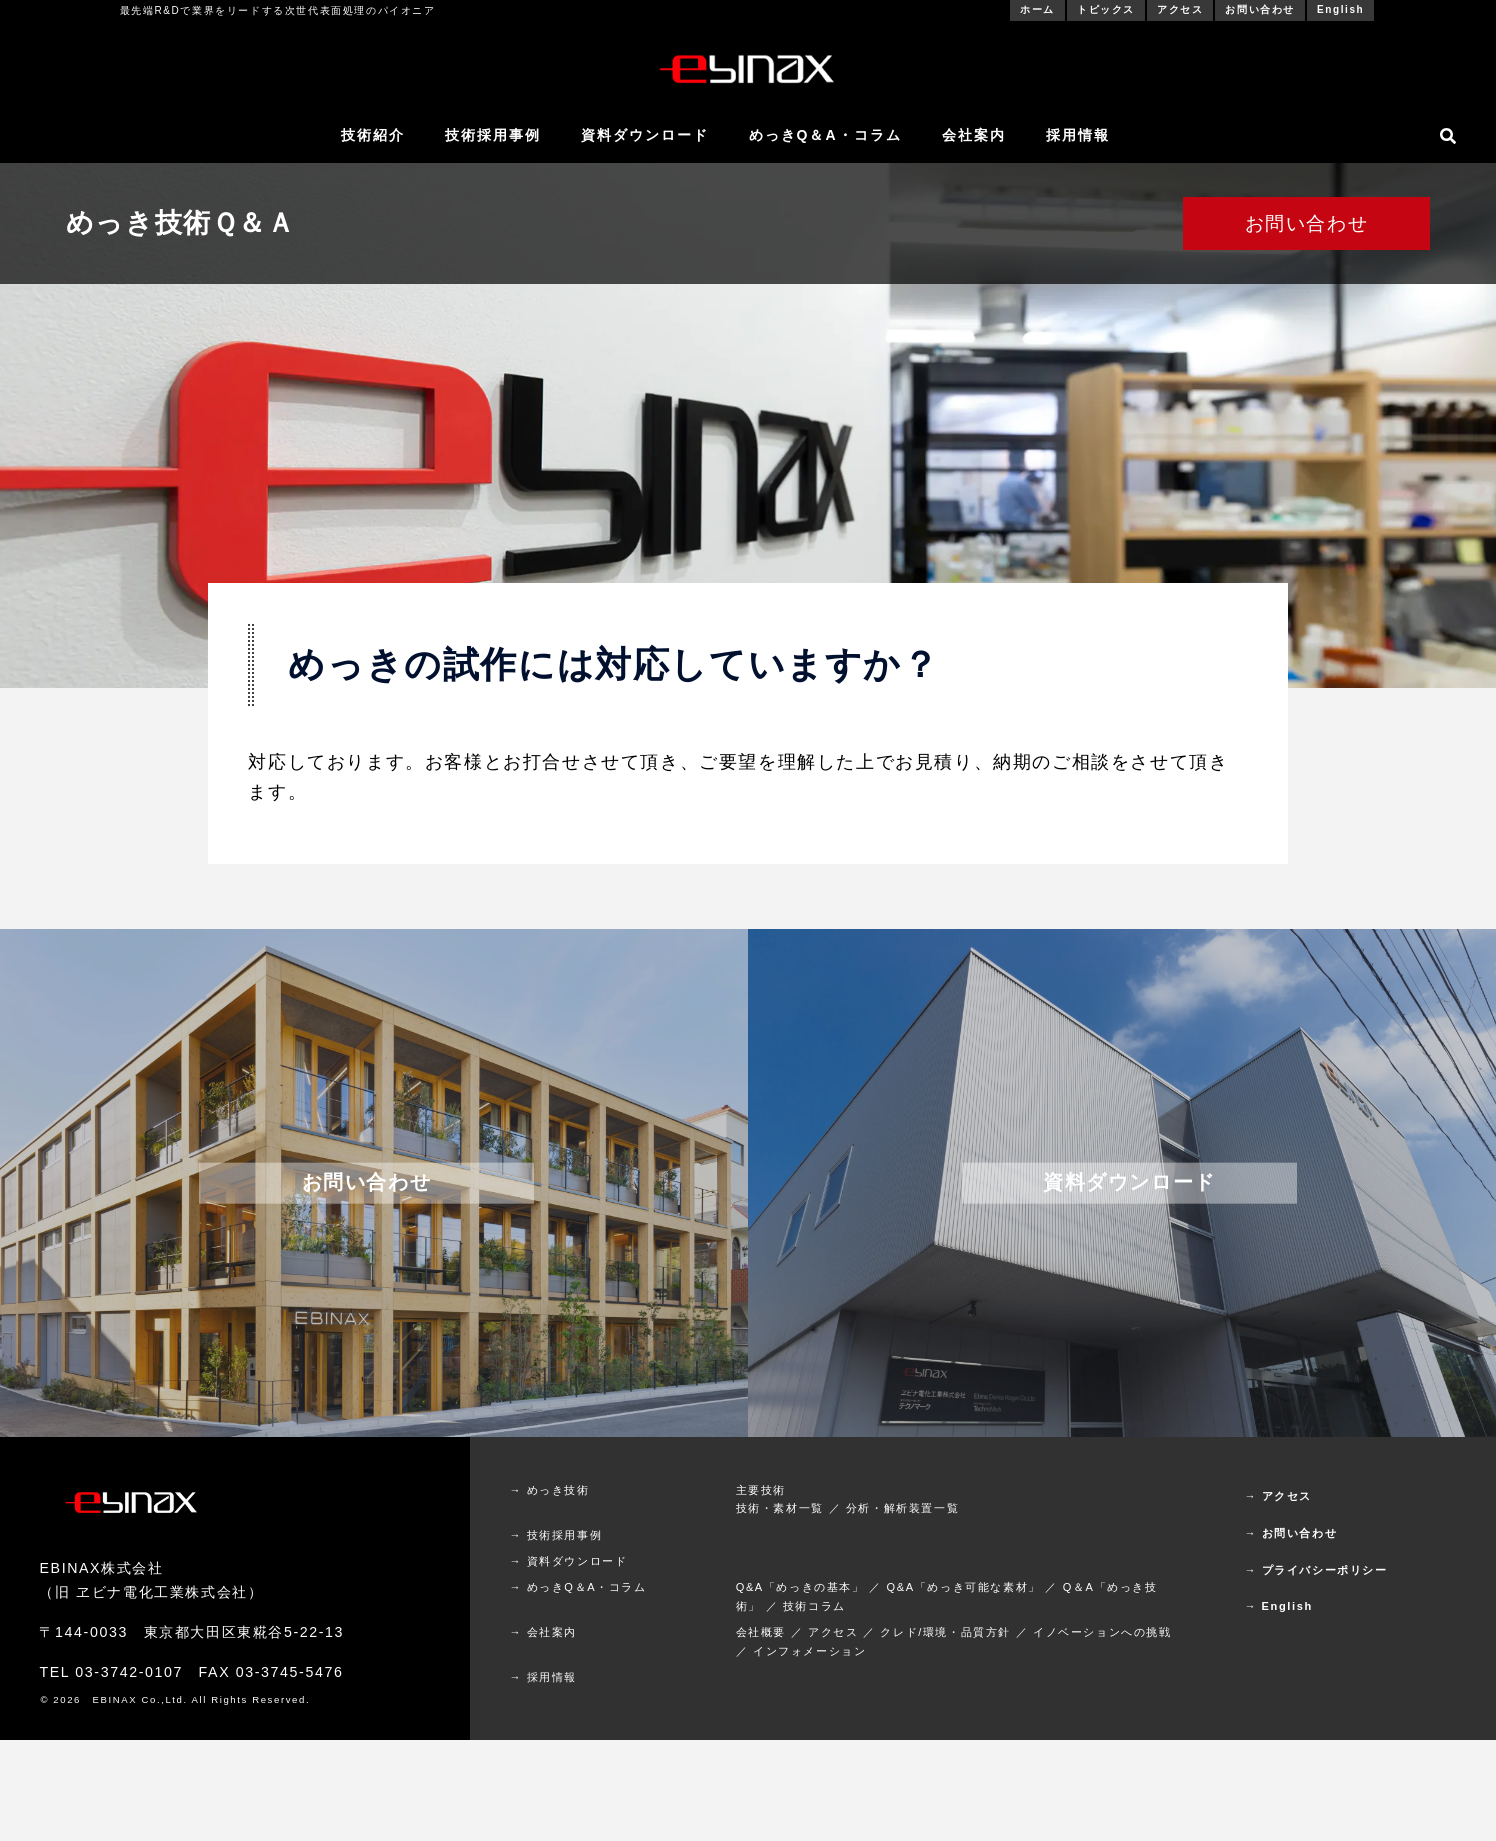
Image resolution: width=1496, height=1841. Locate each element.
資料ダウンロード (645, 135)
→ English (1278, 1606)
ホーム (1037, 9)
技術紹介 (373, 135)
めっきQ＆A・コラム (825, 135)
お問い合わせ (1260, 9)
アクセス (1180, 9)
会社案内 (974, 135)
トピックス (1106, 9)
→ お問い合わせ (1290, 1533)
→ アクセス (1278, 1496)
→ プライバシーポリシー (1315, 1570)
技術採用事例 (493, 135)
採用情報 (1078, 135)
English (1340, 9)
